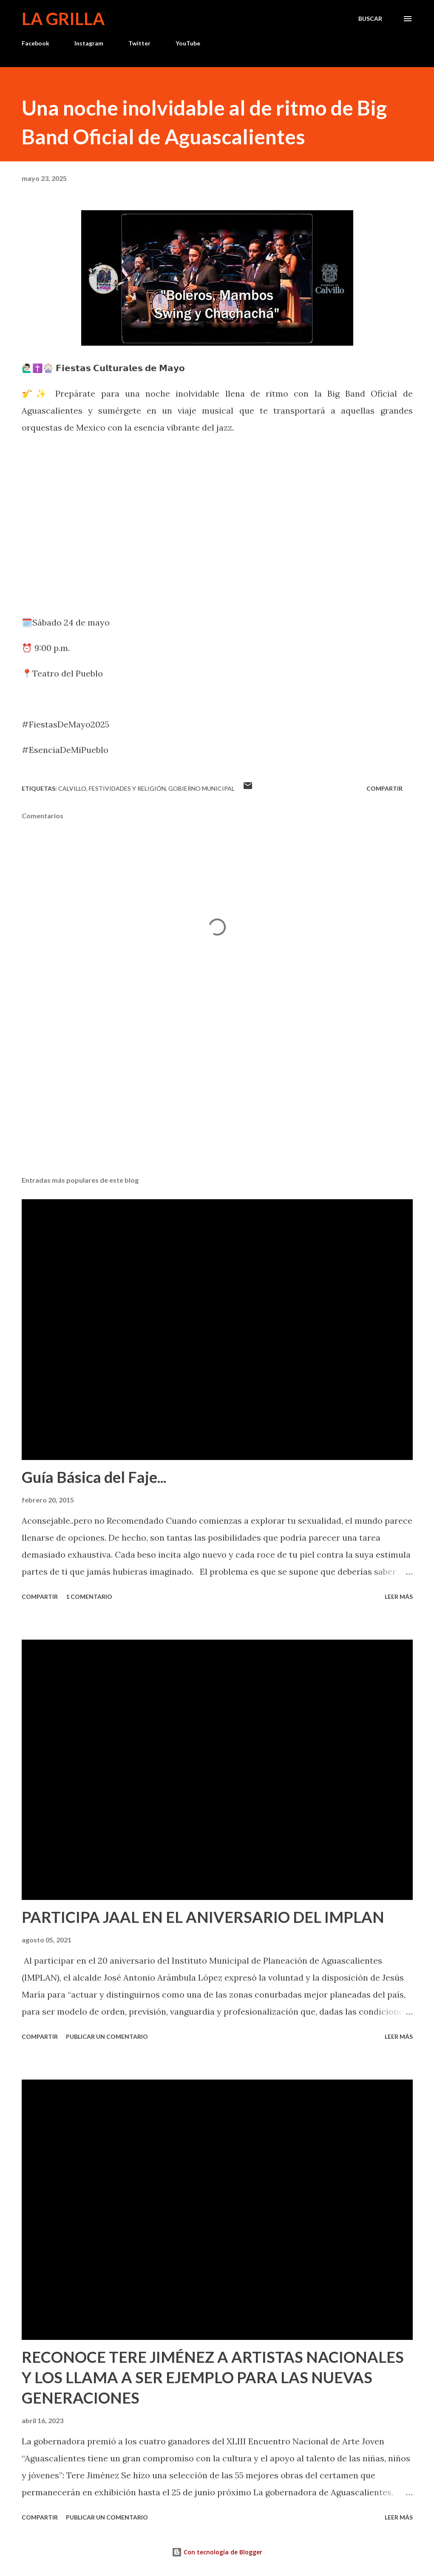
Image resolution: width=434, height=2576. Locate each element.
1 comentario (89, 1596)
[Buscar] (370, 18)
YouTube (188, 43)
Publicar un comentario (107, 2036)
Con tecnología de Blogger (217, 2552)
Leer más (399, 1596)
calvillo (72, 788)
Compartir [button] (384, 788)
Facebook (35, 43)
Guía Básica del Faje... (94, 1477)
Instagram (88, 43)
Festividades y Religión (127, 788)
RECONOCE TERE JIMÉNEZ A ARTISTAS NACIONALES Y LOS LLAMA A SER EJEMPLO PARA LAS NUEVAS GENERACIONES (213, 2377)
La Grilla (63, 18)
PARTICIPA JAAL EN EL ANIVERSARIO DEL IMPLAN (203, 1917)
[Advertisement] (217, 1102)
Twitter (139, 43)
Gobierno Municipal (201, 788)
